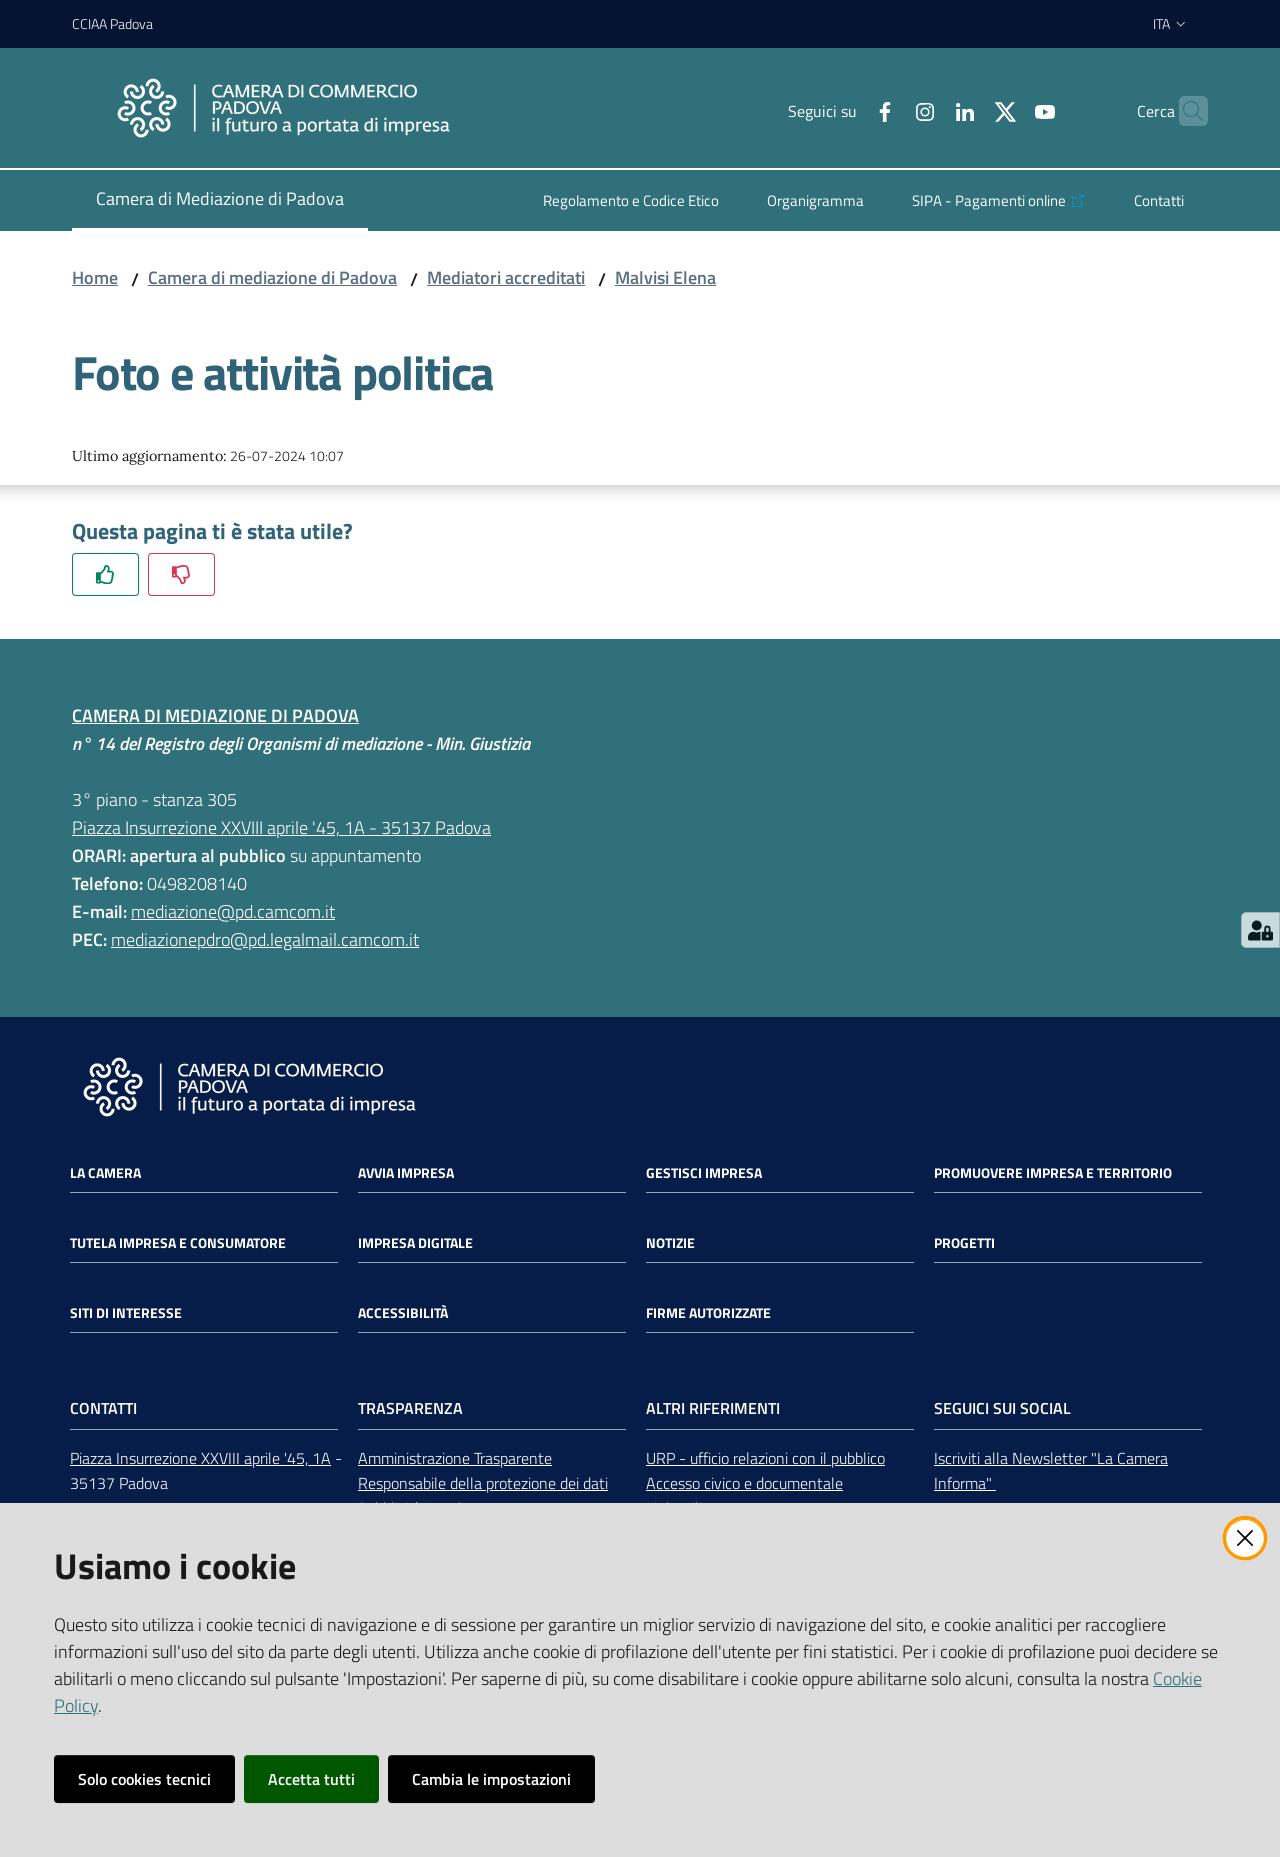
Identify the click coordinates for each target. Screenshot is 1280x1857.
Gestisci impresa (704, 1173)
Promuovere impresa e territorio (1053, 1173)
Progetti (964, 1243)
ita (1170, 23)
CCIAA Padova (112, 23)
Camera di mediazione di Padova (272, 277)
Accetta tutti (311, 1779)
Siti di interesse (126, 1313)
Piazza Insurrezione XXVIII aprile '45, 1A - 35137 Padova (281, 827)
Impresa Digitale (415, 1243)
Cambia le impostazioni (491, 1779)
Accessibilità (403, 1313)
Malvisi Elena (665, 277)
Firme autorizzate (708, 1313)
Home (95, 277)
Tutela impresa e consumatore (178, 1243)
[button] (1184, 111)
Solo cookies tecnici (144, 1779)
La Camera (105, 1173)
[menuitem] (220, 200)
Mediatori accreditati (506, 277)
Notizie (670, 1243)
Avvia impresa (406, 1173)
